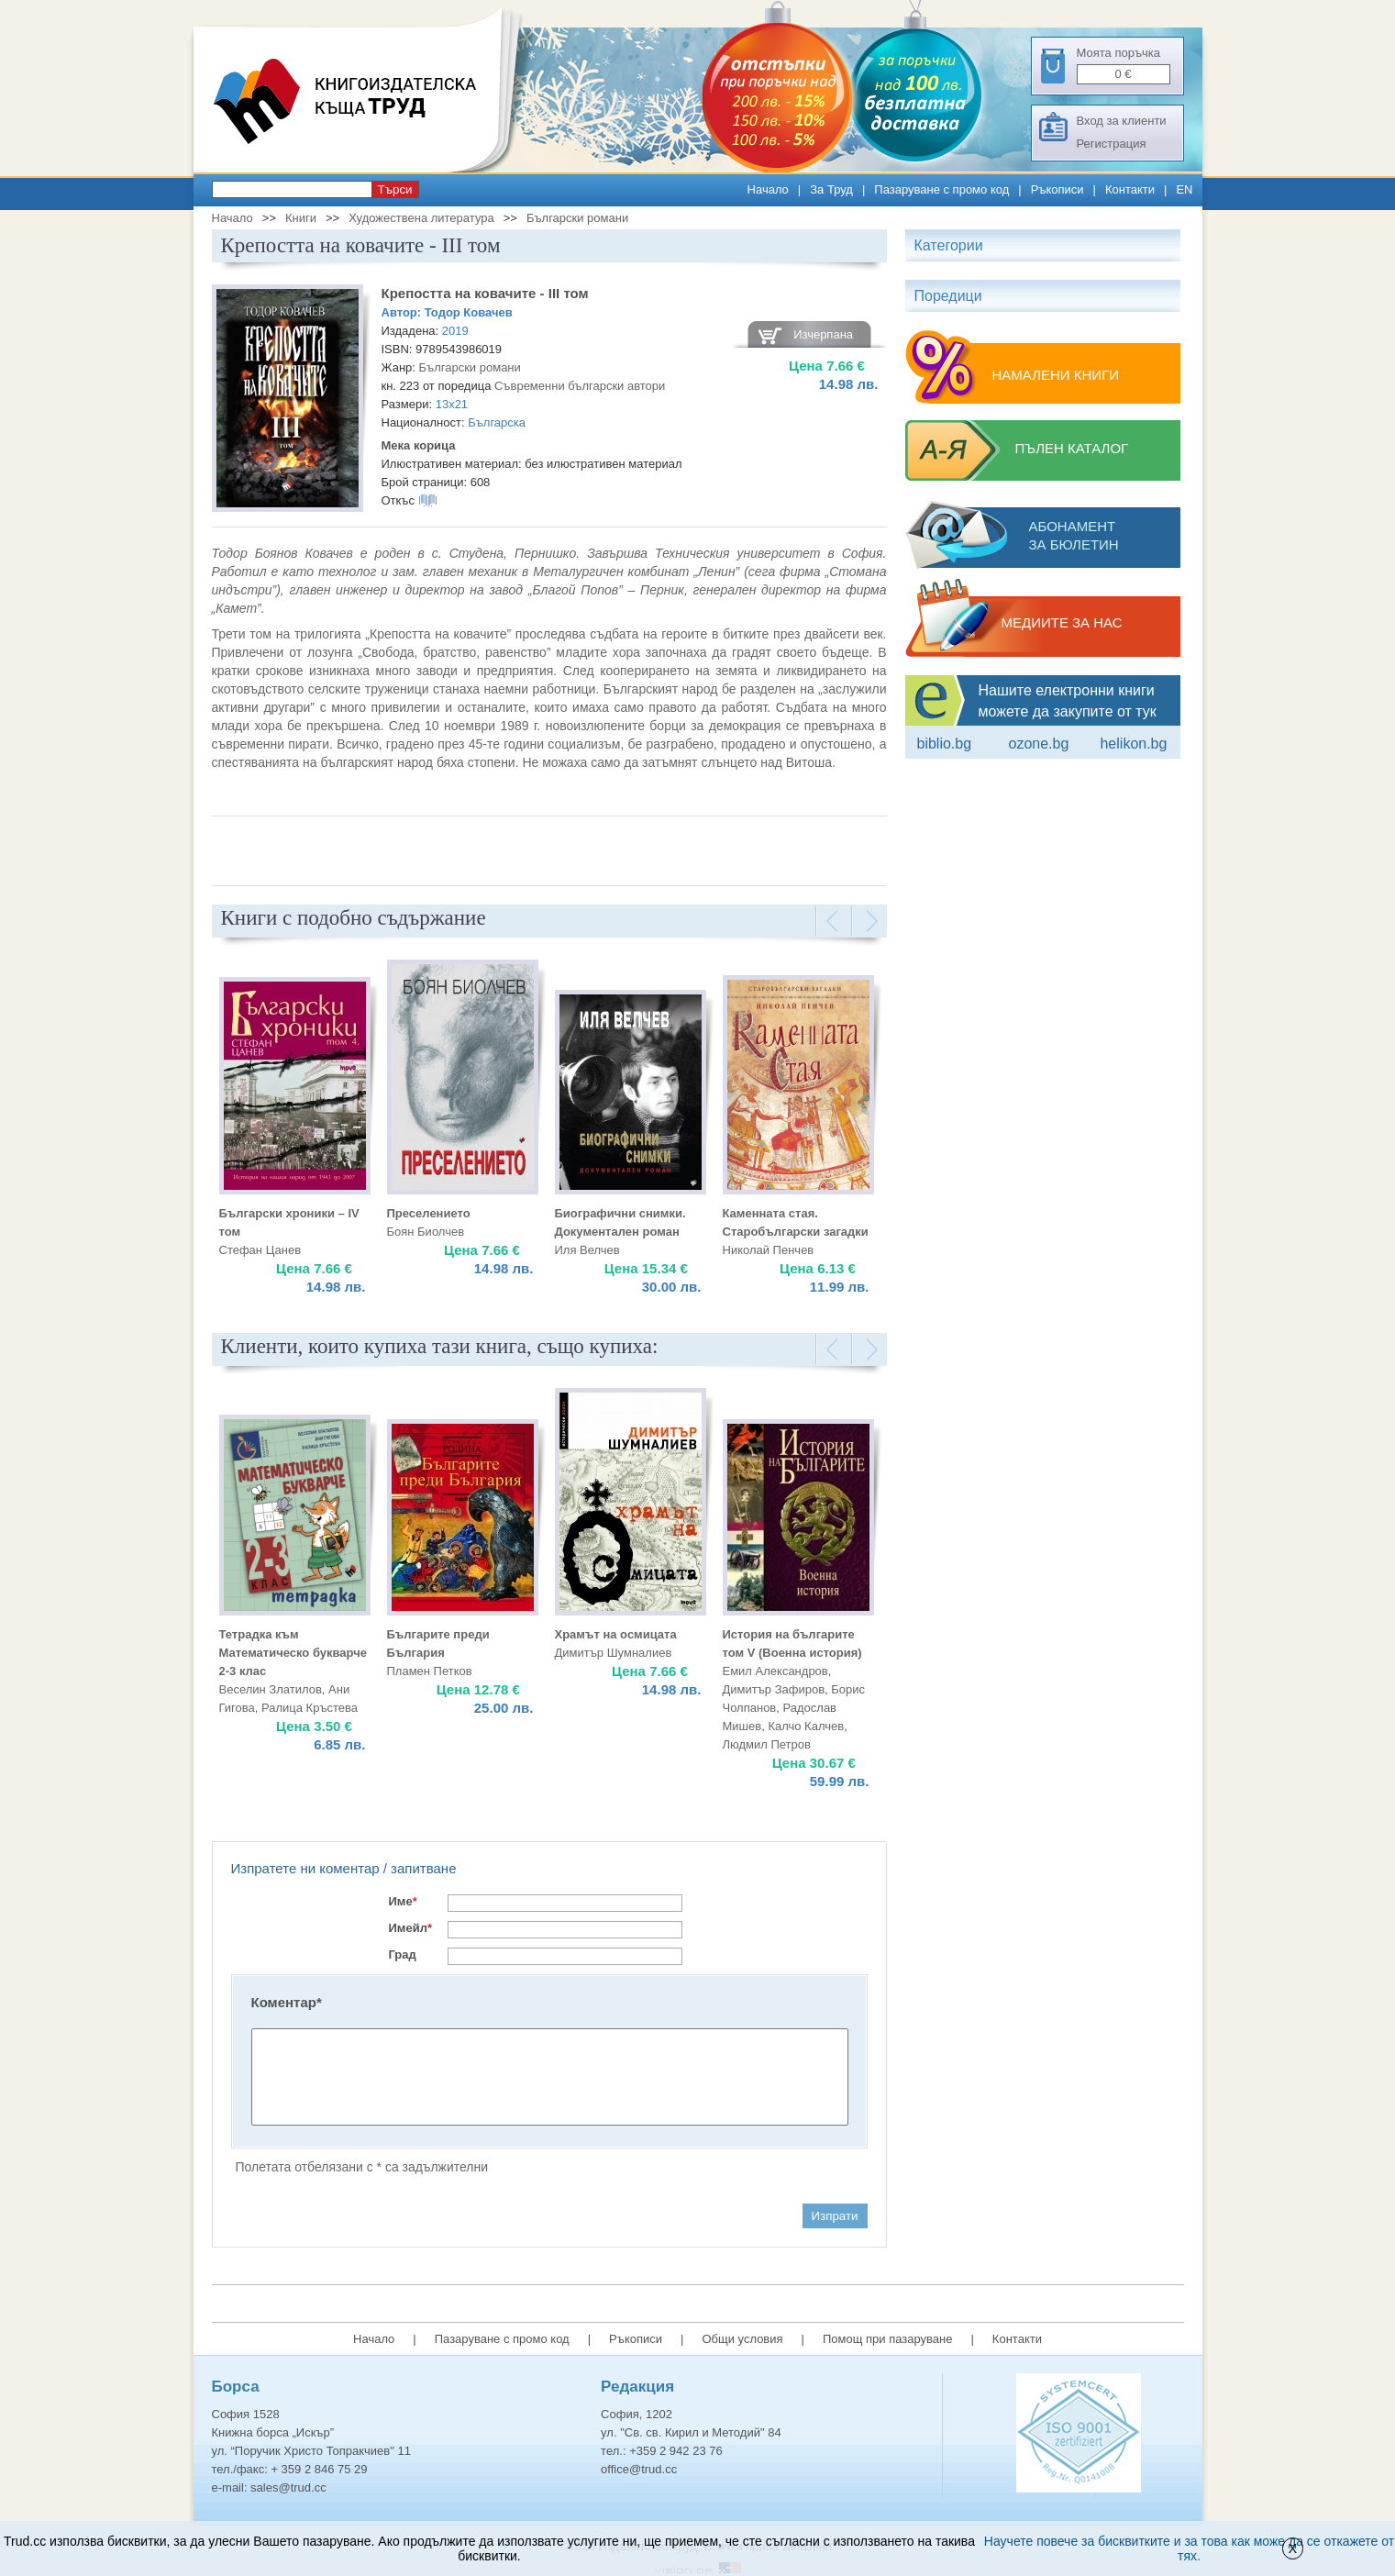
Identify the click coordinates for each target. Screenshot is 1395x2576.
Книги (300, 218)
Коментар (286, 2002)
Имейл (411, 1928)
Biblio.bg (944, 743)
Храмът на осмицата (616, 1634)
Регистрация (1111, 143)
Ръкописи (1057, 189)
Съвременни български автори (579, 386)
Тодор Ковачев (469, 312)
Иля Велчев (587, 1250)
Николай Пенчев (768, 1250)
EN (1184, 189)
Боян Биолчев (426, 1231)
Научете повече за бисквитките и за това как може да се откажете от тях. (1189, 2548)
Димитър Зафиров (774, 1689)
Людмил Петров (767, 1744)
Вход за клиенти (1122, 121)
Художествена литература (421, 218)
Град (402, 1954)
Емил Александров (775, 1671)
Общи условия (742, 2339)
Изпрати (835, 2216)
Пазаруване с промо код (941, 189)
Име (403, 1901)
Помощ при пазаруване (888, 2339)
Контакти (1130, 189)
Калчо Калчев (806, 1726)
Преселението (429, 1213)
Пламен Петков (429, 1671)
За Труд (831, 189)
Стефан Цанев (260, 1250)
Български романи (577, 218)
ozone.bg (1038, 743)
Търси (395, 189)
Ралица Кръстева (309, 1708)
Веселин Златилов (270, 1689)
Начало (768, 189)
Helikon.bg (1133, 743)
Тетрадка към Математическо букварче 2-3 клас (293, 1652)
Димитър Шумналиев (613, 1653)
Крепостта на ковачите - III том (485, 293)
